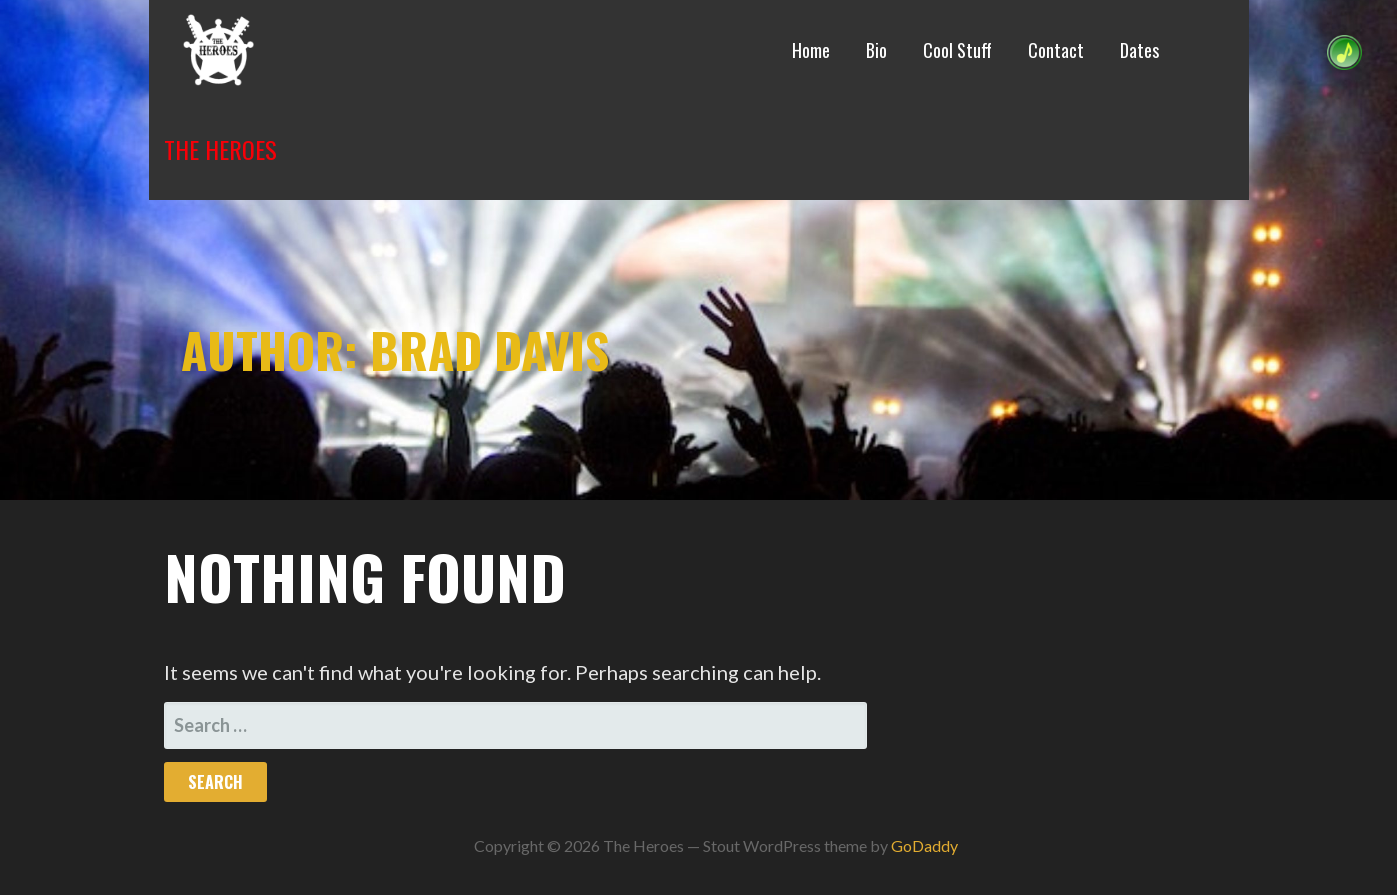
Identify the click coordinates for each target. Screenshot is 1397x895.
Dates (1139, 50)
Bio (876, 50)
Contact (1056, 50)
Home (811, 50)
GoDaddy (924, 845)
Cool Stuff (957, 50)
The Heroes (220, 149)
